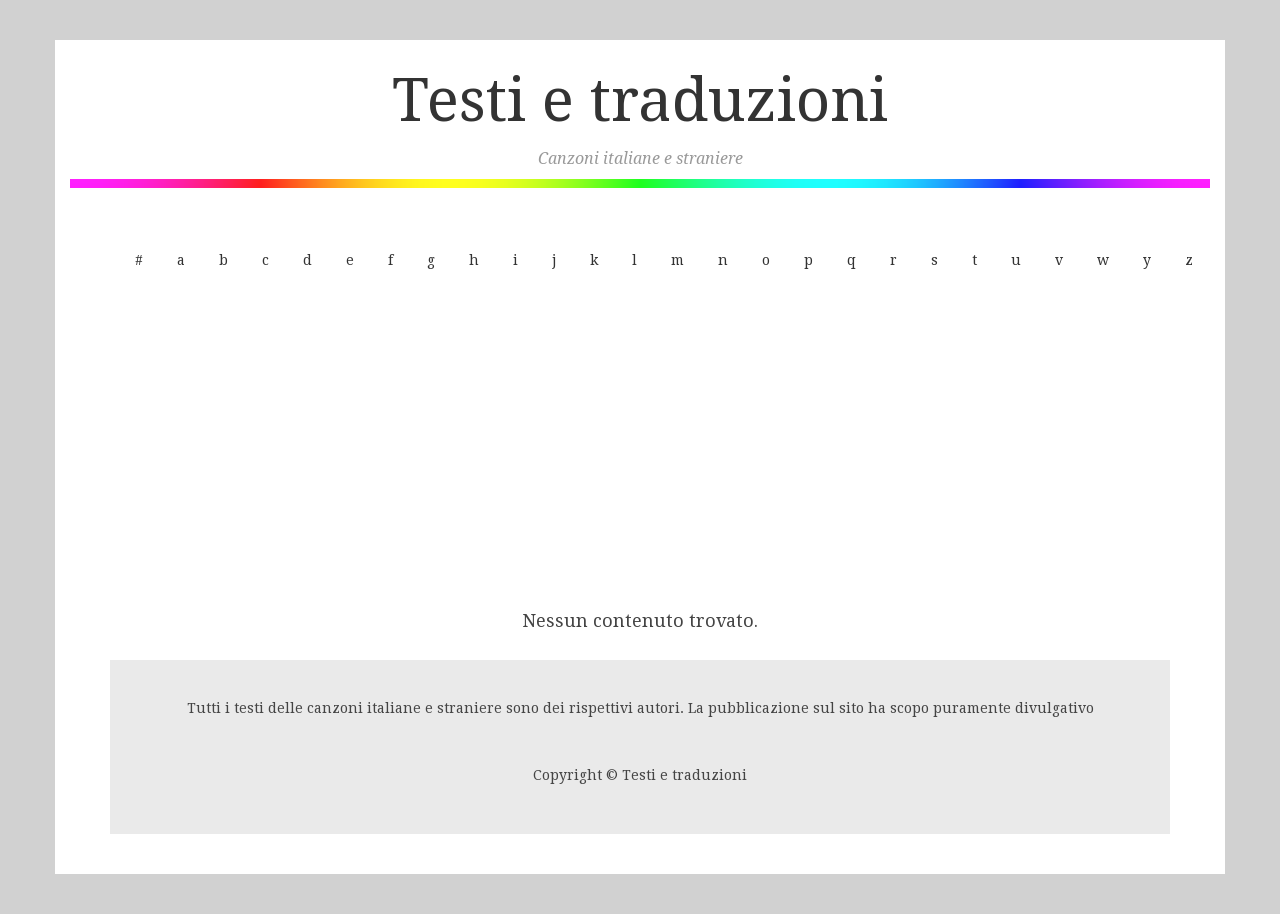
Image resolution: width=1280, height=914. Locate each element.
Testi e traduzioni (640, 100)
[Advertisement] (640, 443)
